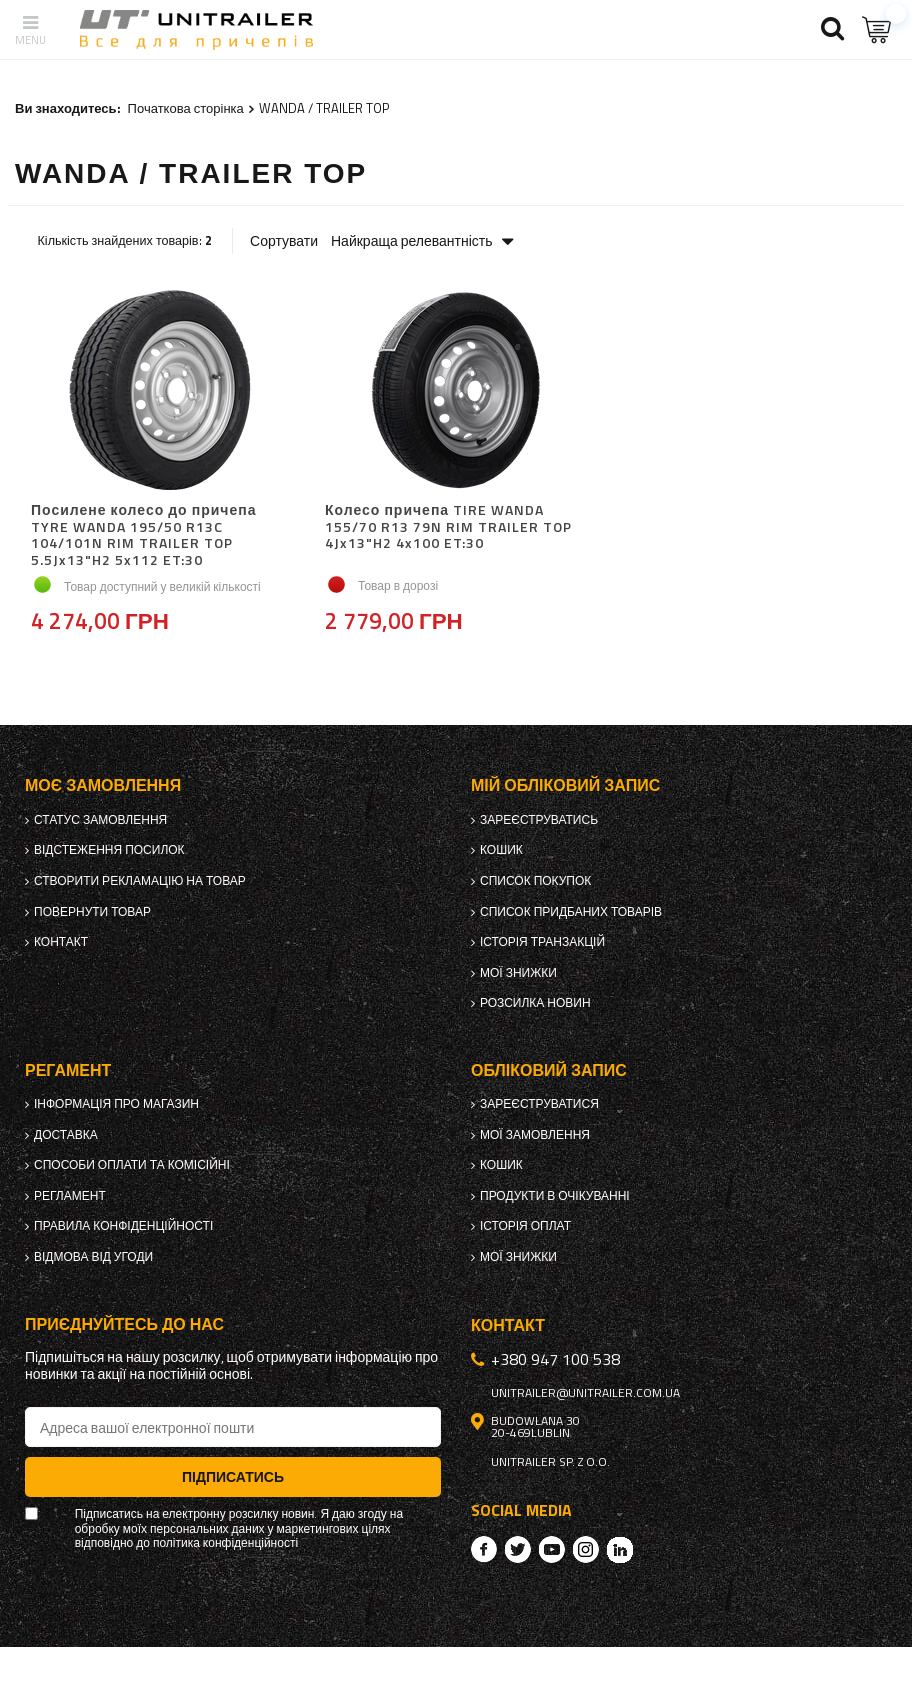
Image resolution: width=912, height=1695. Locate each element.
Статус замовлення (100, 820)
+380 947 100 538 (555, 1359)
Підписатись (233, 1476)
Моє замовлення (103, 785)
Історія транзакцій (542, 942)
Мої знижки (518, 973)
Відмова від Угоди (93, 1257)
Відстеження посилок (109, 850)
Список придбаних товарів (571, 912)
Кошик (501, 850)
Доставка (66, 1135)
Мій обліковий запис (565, 785)
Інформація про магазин (116, 1104)
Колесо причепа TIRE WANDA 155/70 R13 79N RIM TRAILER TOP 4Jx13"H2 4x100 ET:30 (448, 528)
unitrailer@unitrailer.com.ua (585, 1393)
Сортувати (284, 241)
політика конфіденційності (225, 1543)
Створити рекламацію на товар (140, 881)
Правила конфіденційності (123, 1226)
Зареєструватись (539, 820)
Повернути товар (92, 912)
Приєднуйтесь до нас (124, 1324)
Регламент (70, 1196)
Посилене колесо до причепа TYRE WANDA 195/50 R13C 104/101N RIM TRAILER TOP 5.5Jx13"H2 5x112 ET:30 (143, 535)
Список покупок (535, 881)
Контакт (61, 942)
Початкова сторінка (186, 108)
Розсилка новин (535, 1003)
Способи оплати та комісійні (132, 1165)
